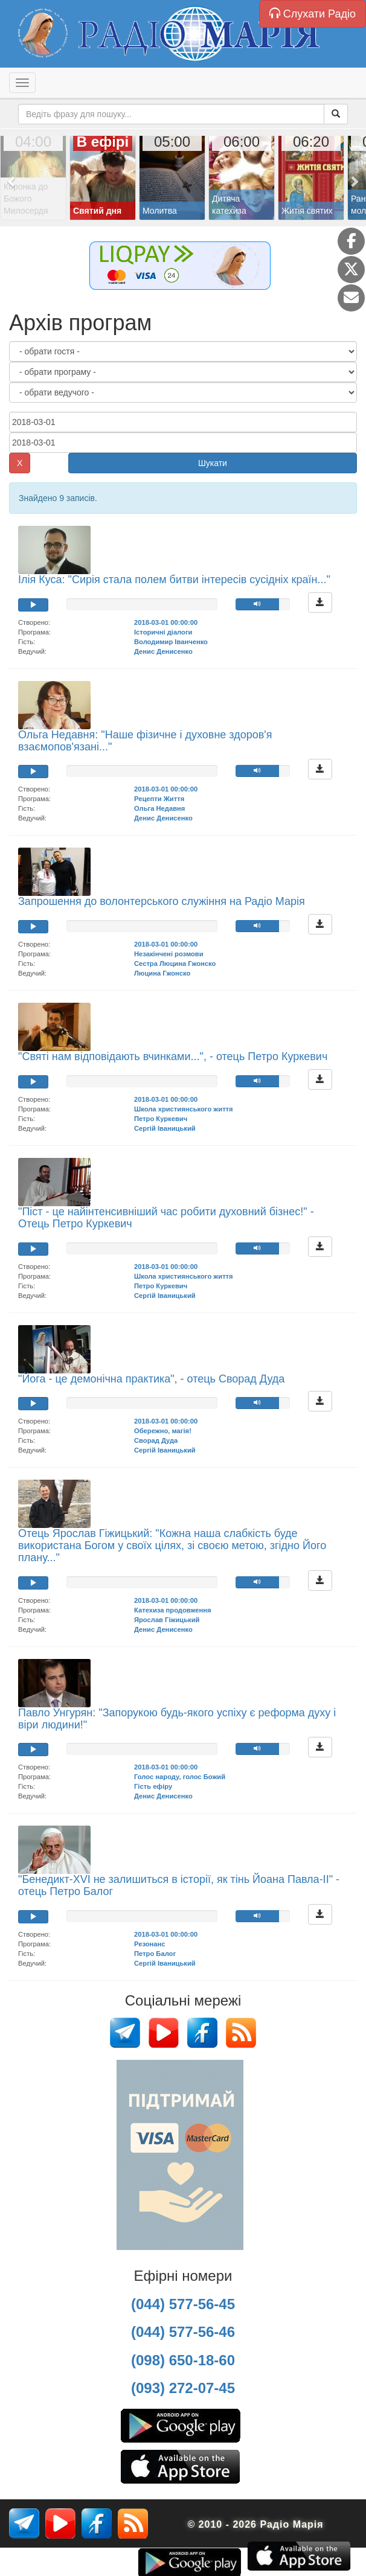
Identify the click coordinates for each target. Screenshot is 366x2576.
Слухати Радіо (312, 13)
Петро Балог (155, 1953)
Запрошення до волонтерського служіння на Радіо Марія (161, 901)
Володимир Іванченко (171, 641)
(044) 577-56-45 (183, 2304)
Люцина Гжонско (162, 973)
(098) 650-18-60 (183, 2360)
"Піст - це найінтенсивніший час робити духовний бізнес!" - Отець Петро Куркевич (166, 1218)
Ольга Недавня (159, 808)
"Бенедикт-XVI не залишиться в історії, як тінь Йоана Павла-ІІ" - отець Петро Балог (178, 1885)
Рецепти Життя (159, 798)
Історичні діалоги (163, 632)
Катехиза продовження (172, 1610)
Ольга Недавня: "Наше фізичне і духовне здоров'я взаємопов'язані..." (145, 741)
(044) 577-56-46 (183, 2332)
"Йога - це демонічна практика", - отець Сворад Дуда (151, 1379)
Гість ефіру (153, 1786)
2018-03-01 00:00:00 (165, 622)
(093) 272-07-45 (183, 2388)
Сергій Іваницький (165, 1128)
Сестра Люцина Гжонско (175, 963)
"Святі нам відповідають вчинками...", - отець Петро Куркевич (172, 1056)
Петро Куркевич (160, 1118)
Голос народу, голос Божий (179, 1776)
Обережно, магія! (162, 1430)
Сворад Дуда (156, 1440)
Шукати (212, 463)
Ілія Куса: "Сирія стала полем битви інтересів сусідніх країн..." (174, 580)
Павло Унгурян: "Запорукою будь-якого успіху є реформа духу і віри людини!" (177, 1719)
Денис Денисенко (163, 651)
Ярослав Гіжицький (166, 1619)
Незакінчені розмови (169, 953)
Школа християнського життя (183, 1109)
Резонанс (149, 1944)
